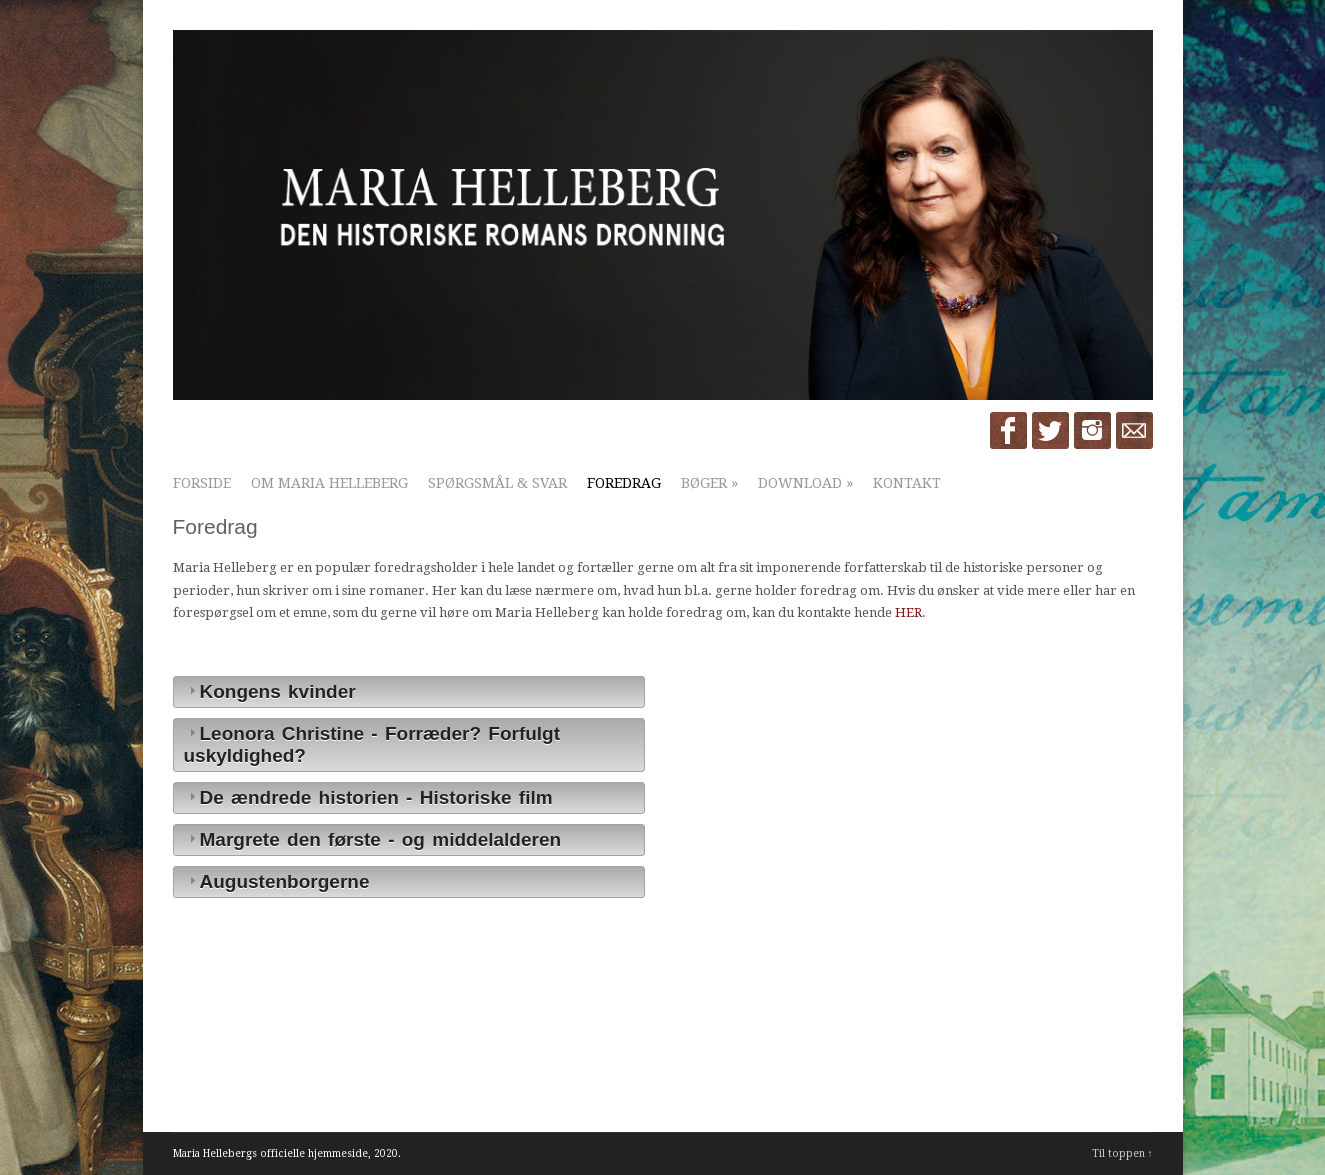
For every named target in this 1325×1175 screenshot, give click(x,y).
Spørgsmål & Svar (497, 483)
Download (805, 483)
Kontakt (907, 483)
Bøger (709, 483)
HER (908, 612)
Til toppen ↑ (1122, 1153)
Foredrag (624, 483)
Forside (202, 483)
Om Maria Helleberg (329, 483)
